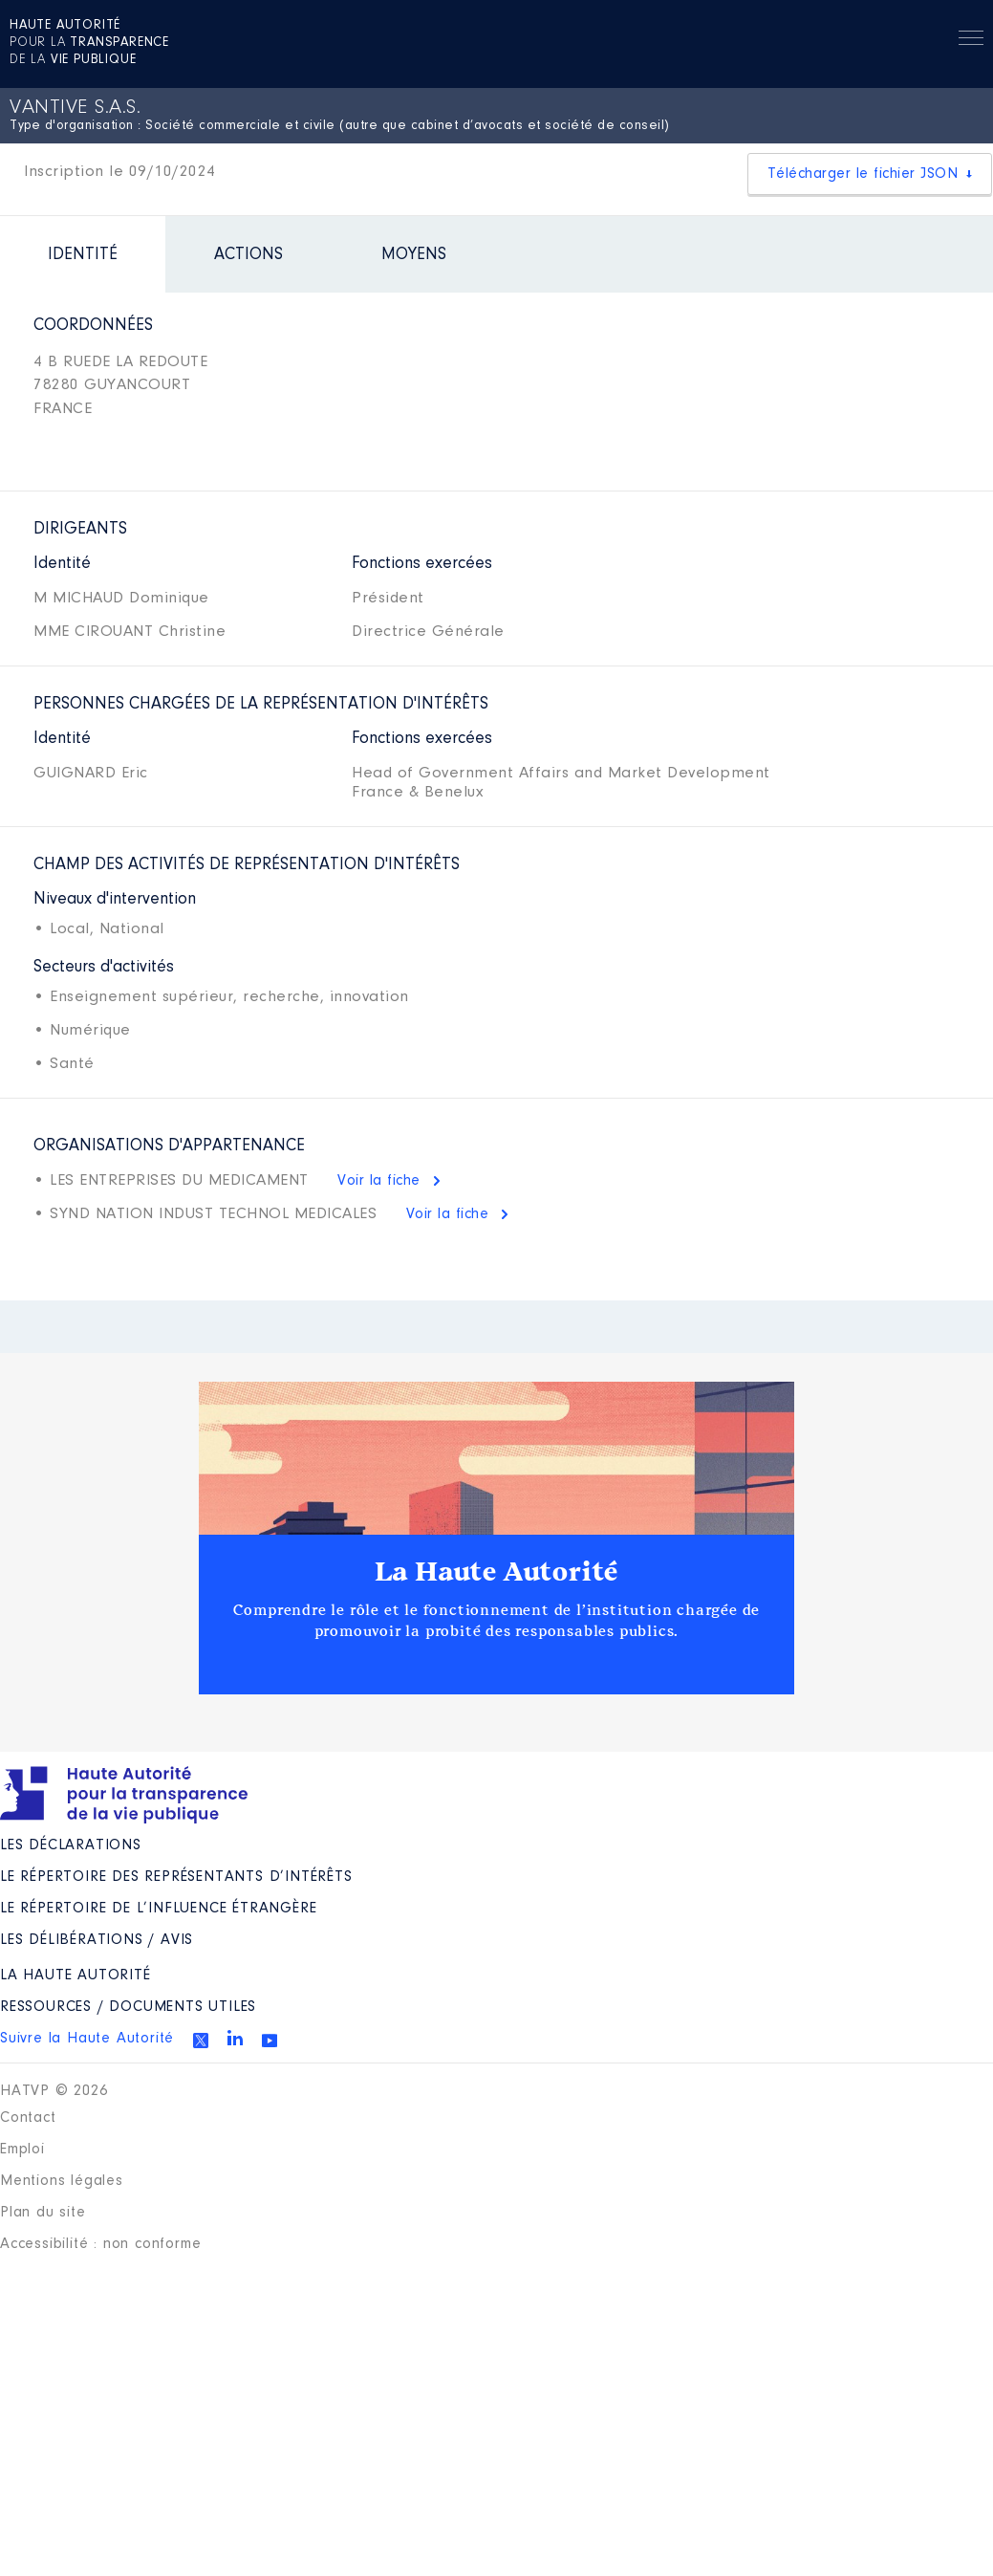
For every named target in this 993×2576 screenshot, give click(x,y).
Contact (28, 2118)
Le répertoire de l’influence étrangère (158, 1908)
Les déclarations (70, 1845)
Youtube (269, 2040)
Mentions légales (61, 2181)
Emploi (22, 2149)
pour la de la (89, 43)
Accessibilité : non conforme (100, 2244)
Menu (971, 41)
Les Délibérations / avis (96, 1940)
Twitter (200, 2040)
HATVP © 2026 (54, 2091)
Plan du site (43, 2212)
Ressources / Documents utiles (128, 2007)
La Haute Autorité (497, 1572)
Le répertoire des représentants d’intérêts (176, 1877)
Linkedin (235, 2037)
